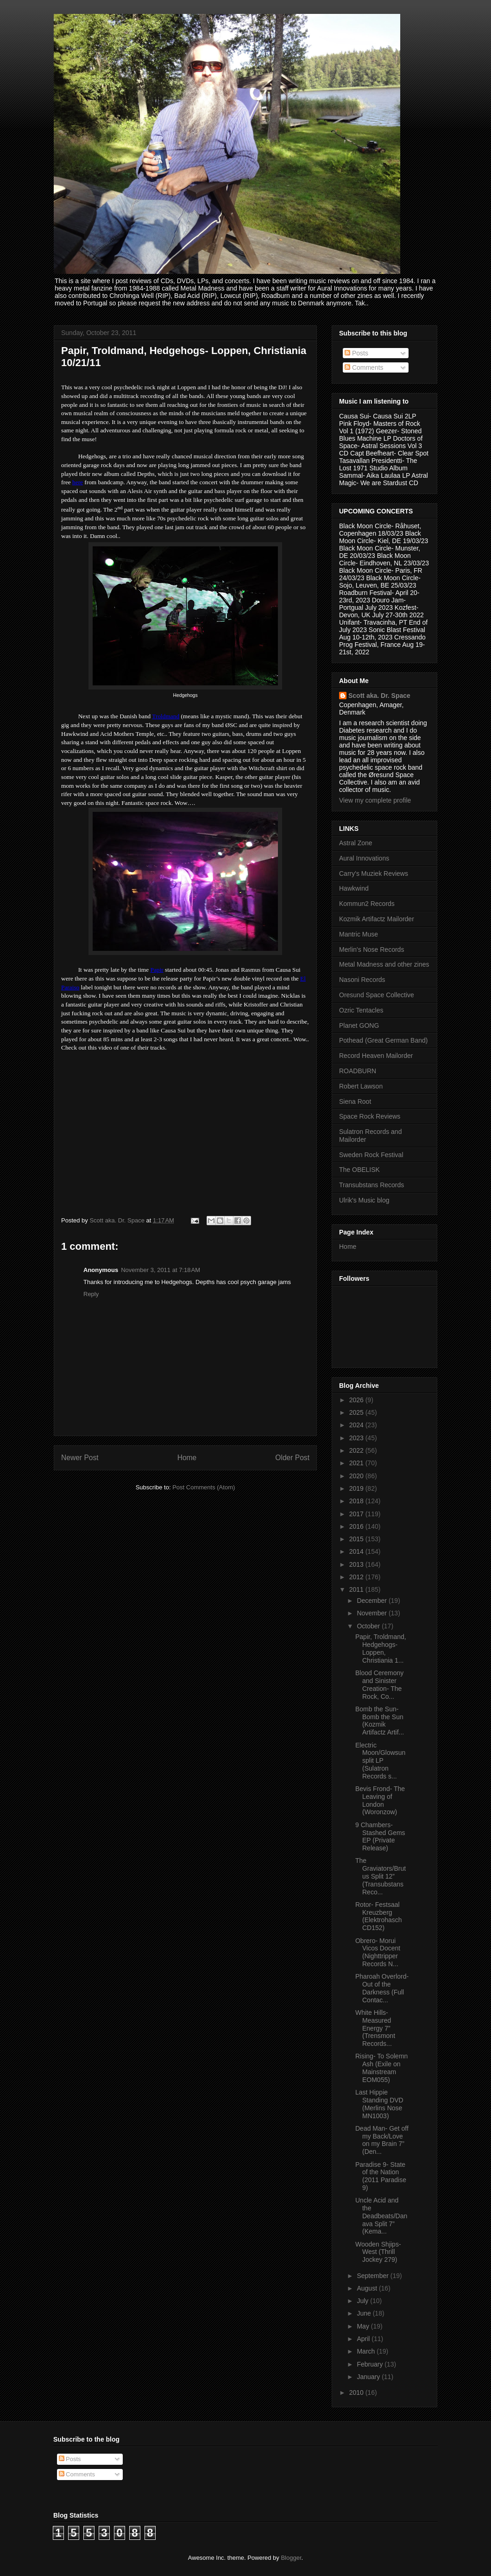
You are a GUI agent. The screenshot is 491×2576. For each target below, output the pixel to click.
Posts (356, 353)
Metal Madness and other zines (384, 964)
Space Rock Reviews (369, 1116)
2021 (357, 1463)
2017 (357, 1514)
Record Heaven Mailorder (376, 1055)
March (367, 2351)
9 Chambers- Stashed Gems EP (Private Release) (380, 1836)
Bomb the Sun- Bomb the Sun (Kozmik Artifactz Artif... (379, 1720)
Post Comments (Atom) (203, 1487)
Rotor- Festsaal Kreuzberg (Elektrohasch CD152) (378, 1916)
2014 (357, 1551)
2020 (357, 1476)
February (370, 2364)
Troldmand (165, 716)
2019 (357, 1488)
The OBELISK (359, 1169)
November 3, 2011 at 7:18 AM (160, 1269)
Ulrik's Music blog (364, 1200)
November (372, 1613)
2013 (357, 1564)
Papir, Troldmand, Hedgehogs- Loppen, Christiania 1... (380, 1648)
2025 (357, 1412)
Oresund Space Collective (376, 995)
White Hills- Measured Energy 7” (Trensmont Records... (375, 2028)
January (369, 2376)
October (369, 1626)
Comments (364, 367)
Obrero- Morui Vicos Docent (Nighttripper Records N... (377, 1952)
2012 (357, 1577)
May (364, 2326)
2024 (357, 1425)
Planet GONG (359, 1025)
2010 (357, 2392)
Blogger (291, 2557)
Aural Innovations (364, 858)
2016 (357, 1526)
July (363, 2300)
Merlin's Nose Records (371, 949)
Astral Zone (355, 843)
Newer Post (80, 1458)
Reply (91, 1294)
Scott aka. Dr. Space (379, 695)
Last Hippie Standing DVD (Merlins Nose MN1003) (379, 2104)
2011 (357, 1589)
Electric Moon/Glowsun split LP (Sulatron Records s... (380, 1760)
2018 (357, 1501)
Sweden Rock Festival (371, 1154)
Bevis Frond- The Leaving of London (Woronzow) (380, 1800)
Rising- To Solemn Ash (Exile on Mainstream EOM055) (381, 2067)
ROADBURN (357, 1071)
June (364, 2313)
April (364, 2338)
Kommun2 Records (367, 903)
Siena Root (355, 1101)
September (373, 2275)
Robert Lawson (361, 1086)
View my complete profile (375, 800)
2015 (357, 1539)
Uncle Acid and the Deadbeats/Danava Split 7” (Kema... (381, 2215)
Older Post (292, 1458)
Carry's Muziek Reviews (373, 873)
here (77, 482)
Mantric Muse (358, 934)
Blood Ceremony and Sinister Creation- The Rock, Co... (379, 1684)
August (367, 2288)
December (372, 1600)
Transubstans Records (371, 1185)
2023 (357, 1438)
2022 (357, 1450)
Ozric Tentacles (361, 1010)
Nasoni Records (362, 979)
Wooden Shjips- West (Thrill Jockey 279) (378, 2252)
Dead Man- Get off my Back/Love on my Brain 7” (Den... (382, 2140)
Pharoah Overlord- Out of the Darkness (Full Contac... (382, 1988)
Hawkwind (354, 888)
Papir (156, 969)
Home (187, 1458)
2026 (357, 1400)
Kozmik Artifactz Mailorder (376, 919)
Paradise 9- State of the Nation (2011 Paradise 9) (380, 2176)
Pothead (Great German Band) (383, 1040)
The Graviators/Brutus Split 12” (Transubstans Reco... (380, 1876)
